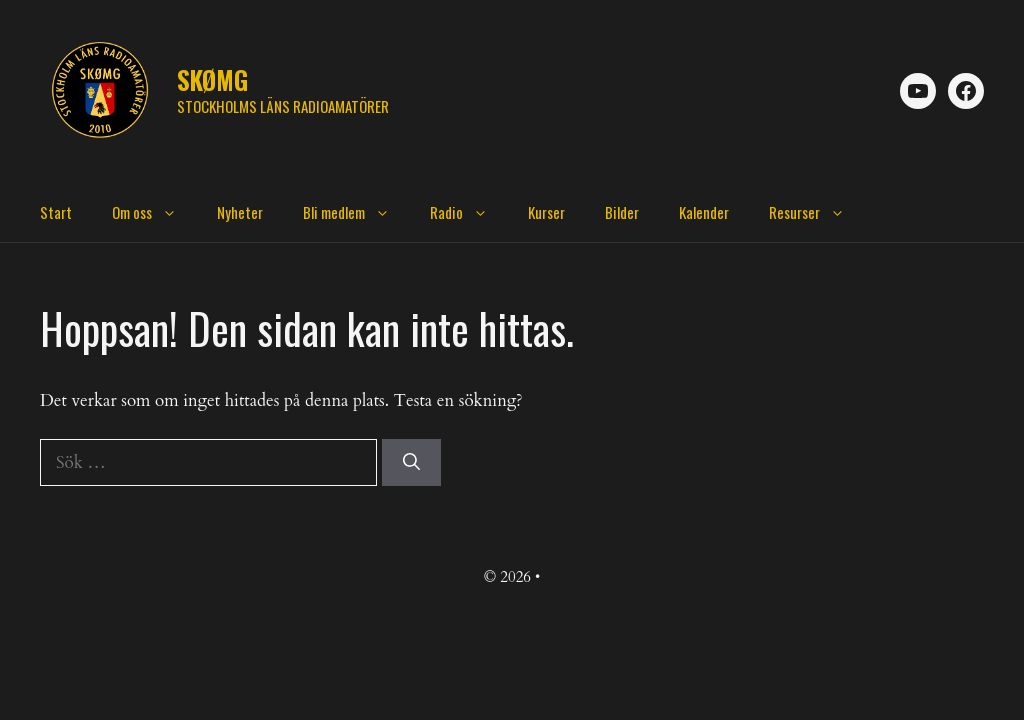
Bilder (622, 212)
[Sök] (411, 463)
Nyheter (240, 212)
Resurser (817, 212)
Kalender (704, 212)
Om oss (154, 212)
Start (56, 212)
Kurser (546, 212)
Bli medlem (356, 212)
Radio (469, 212)
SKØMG (212, 79)
